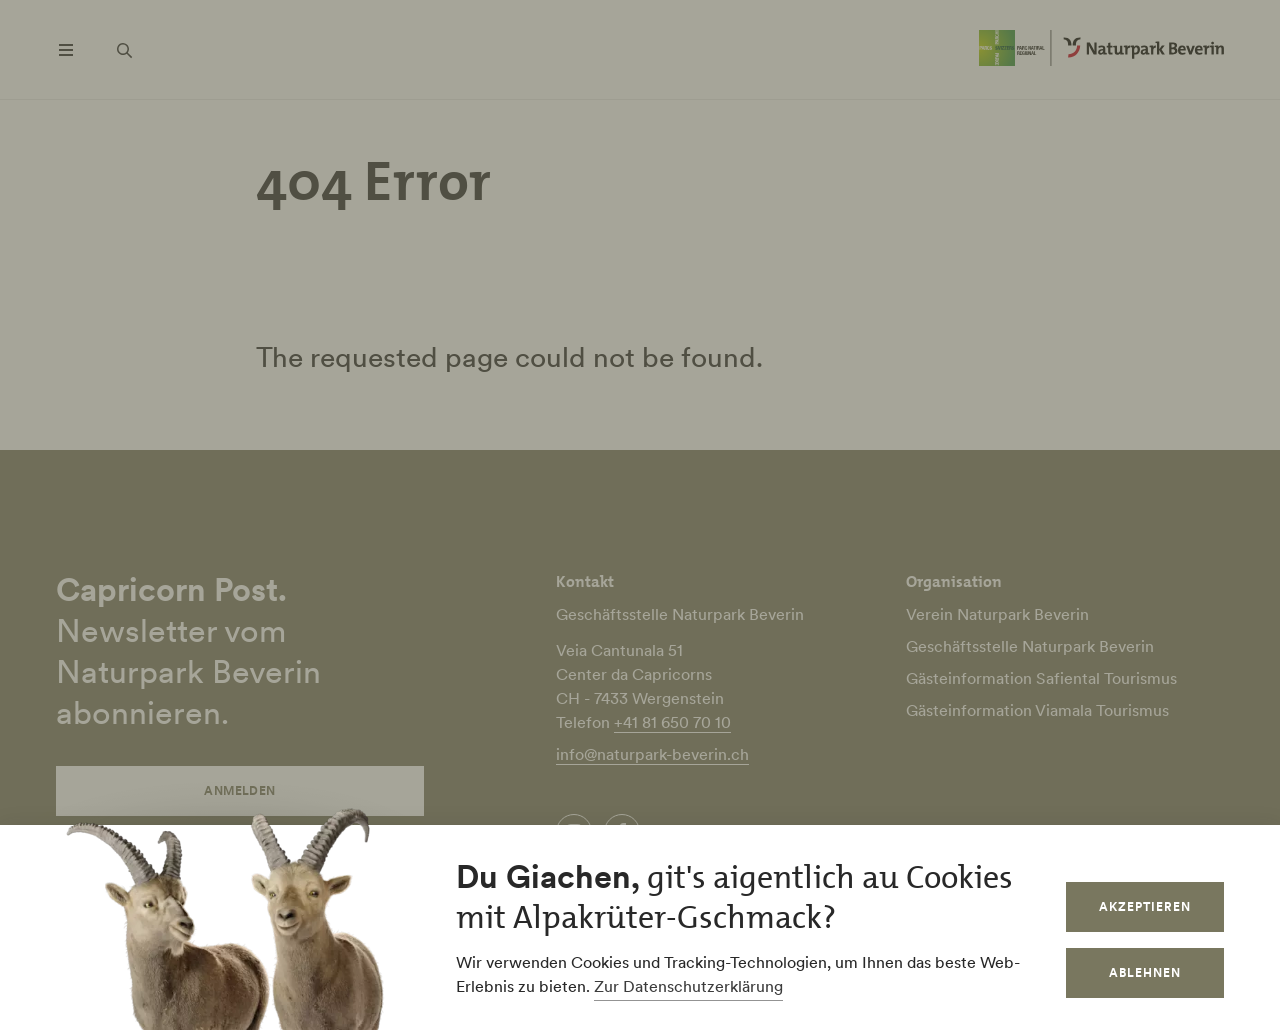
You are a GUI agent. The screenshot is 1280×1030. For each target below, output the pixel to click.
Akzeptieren (1145, 906)
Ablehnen (1145, 972)
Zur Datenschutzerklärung (688, 986)
